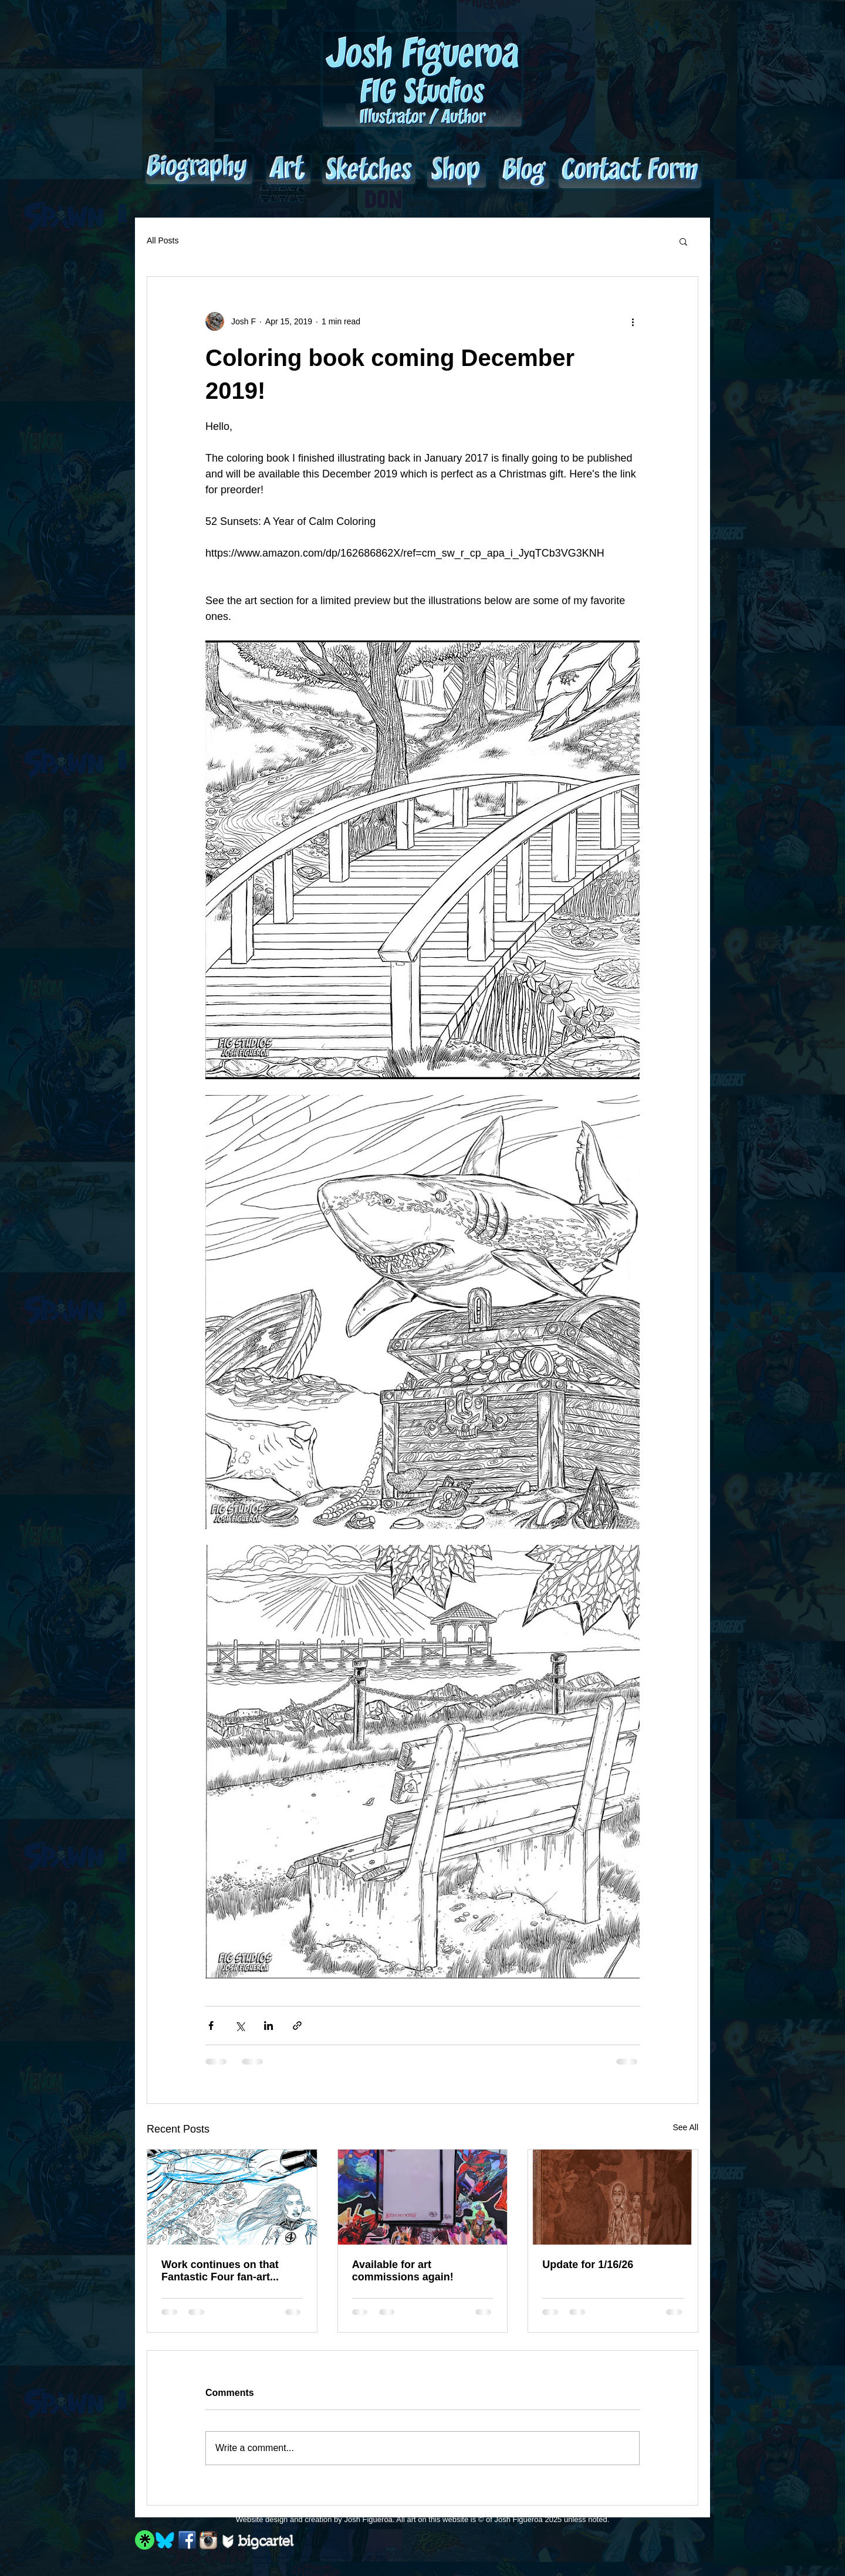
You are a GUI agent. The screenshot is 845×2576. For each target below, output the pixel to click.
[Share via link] (297, 2025)
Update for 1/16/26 (587, 2264)
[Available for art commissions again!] (423, 2197)
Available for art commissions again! (403, 2271)
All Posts (162, 240)
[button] (683, 241)
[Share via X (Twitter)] (239, 2025)
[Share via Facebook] (211, 2025)
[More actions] (633, 321)
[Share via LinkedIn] (268, 2025)
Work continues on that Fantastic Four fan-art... (220, 2271)
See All (685, 2127)
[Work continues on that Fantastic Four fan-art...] (232, 2197)
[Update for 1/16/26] (613, 2197)
